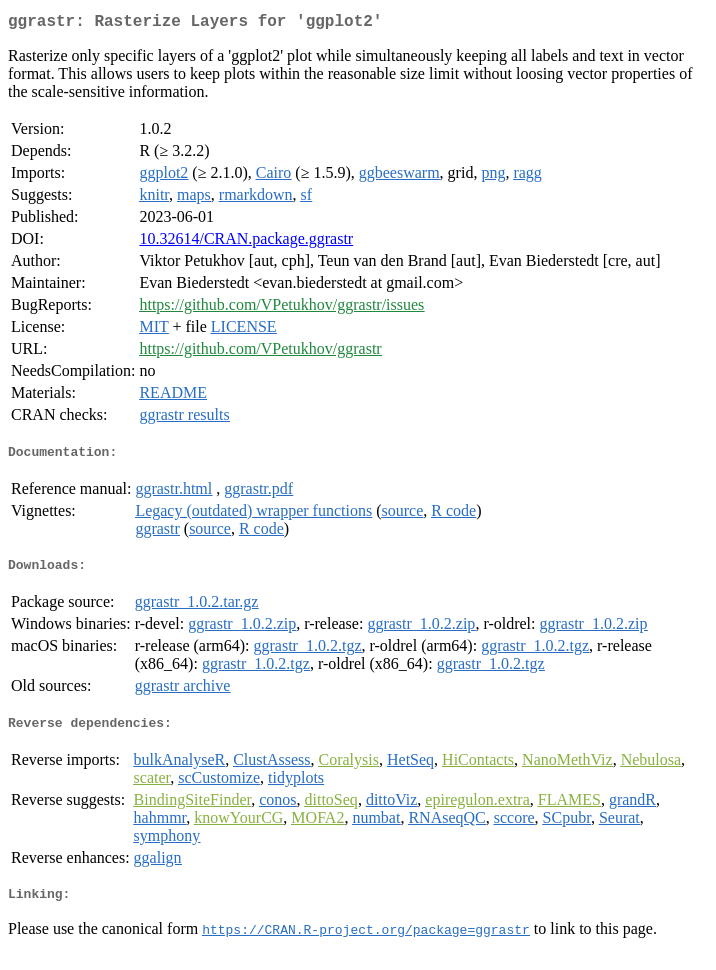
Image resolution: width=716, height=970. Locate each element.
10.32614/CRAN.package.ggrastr (246, 242)
